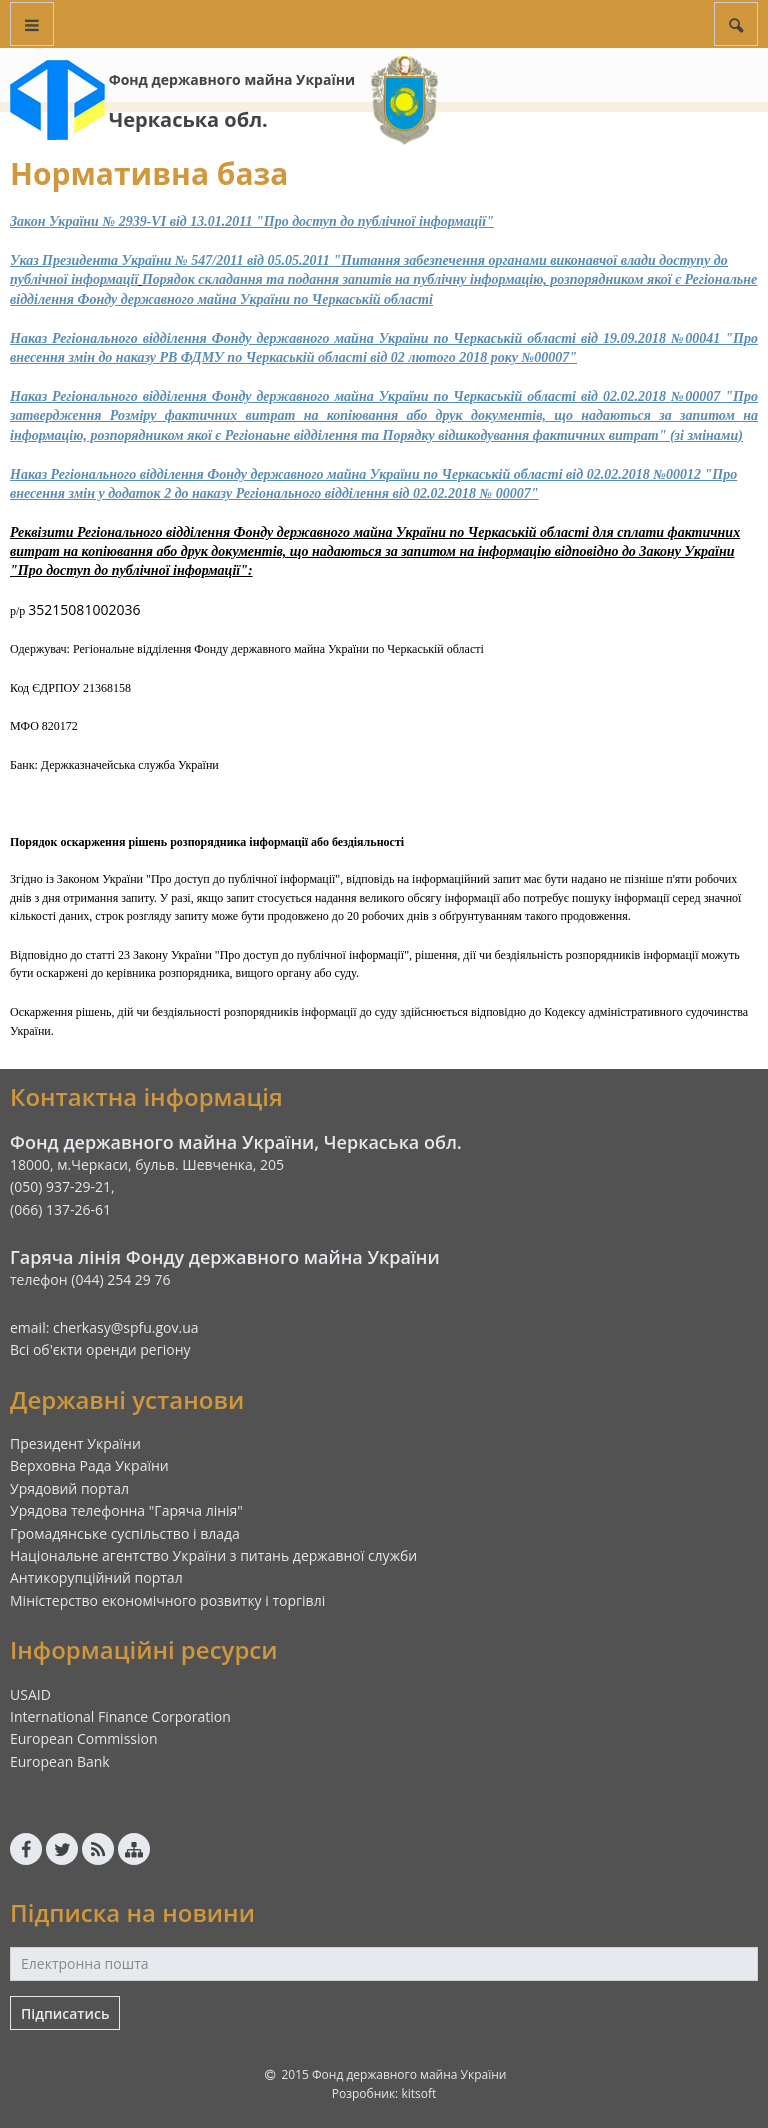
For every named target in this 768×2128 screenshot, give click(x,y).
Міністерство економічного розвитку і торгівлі (167, 1600)
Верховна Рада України (89, 1465)
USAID (30, 1694)
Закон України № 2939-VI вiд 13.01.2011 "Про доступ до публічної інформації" (252, 221)
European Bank (60, 1761)
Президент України (75, 1443)
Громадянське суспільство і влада (125, 1533)
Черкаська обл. (188, 119)
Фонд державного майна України (232, 79)
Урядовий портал (69, 1488)
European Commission (84, 1738)
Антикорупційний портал (96, 1577)
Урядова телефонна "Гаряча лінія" (126, 1510)
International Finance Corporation (120, 1716)
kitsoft (418, 2093)
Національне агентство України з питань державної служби (213, 1555)
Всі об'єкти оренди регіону (100, 1349)
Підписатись (65, 2013)
